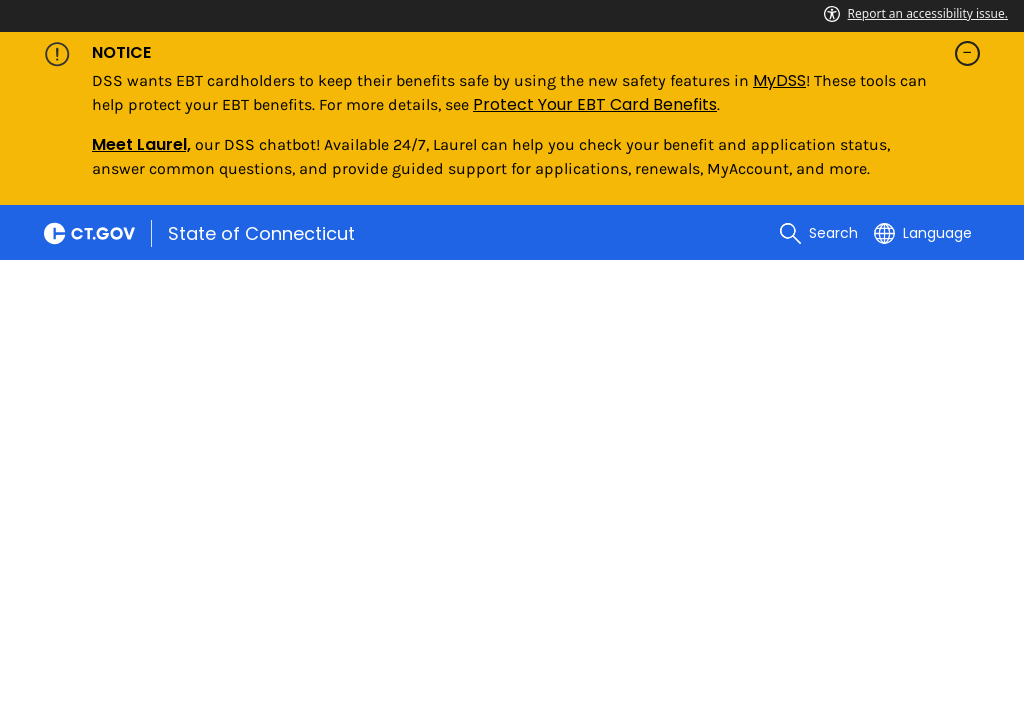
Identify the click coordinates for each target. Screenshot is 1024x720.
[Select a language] (923, 233)
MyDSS (779, 80)
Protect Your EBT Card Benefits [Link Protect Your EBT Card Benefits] (595, 104)
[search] (819, 233)
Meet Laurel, (141, 144)
